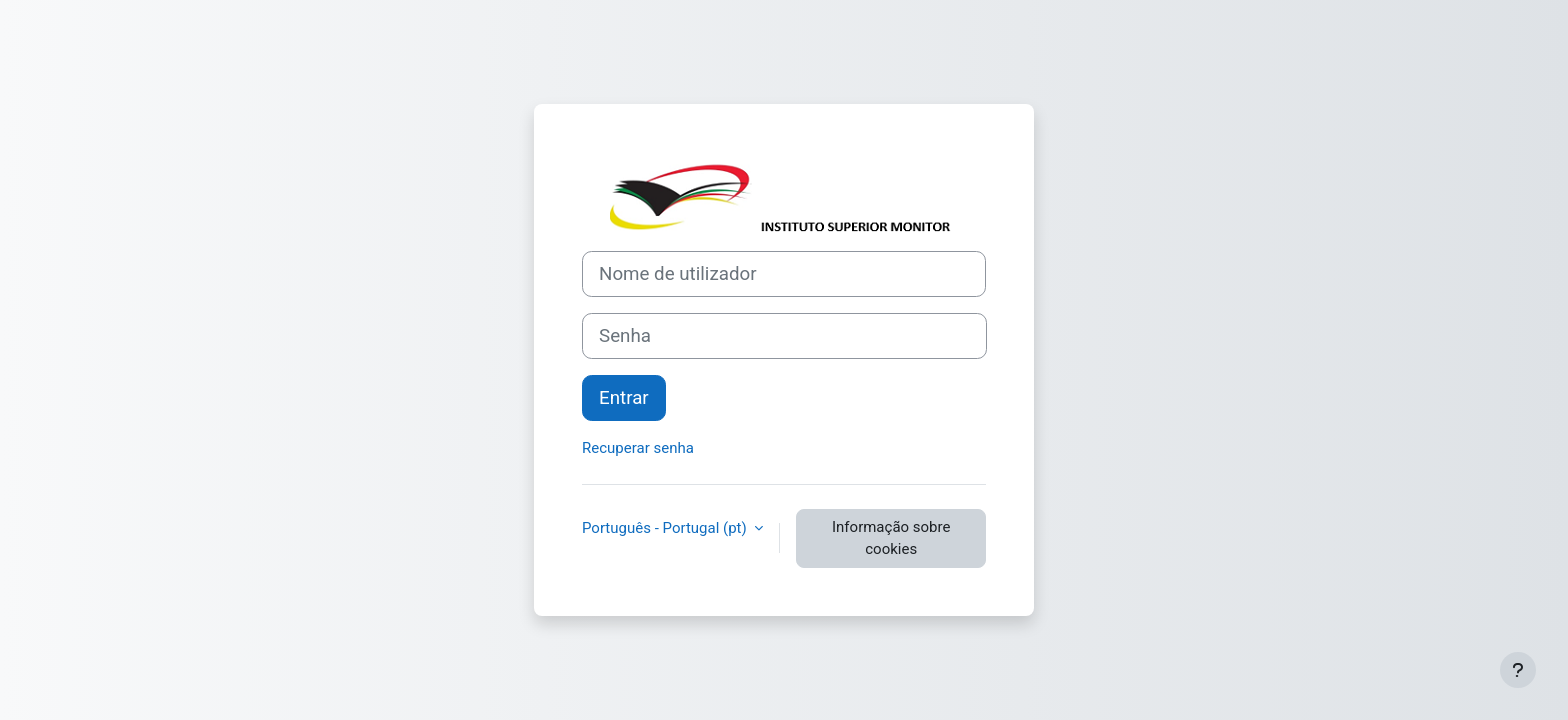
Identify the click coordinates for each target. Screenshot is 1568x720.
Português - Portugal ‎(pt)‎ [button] (666, 528)
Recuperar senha (638, 448)
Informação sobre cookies (891, 538)
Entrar (624, 398)
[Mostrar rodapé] (1518, 670)
